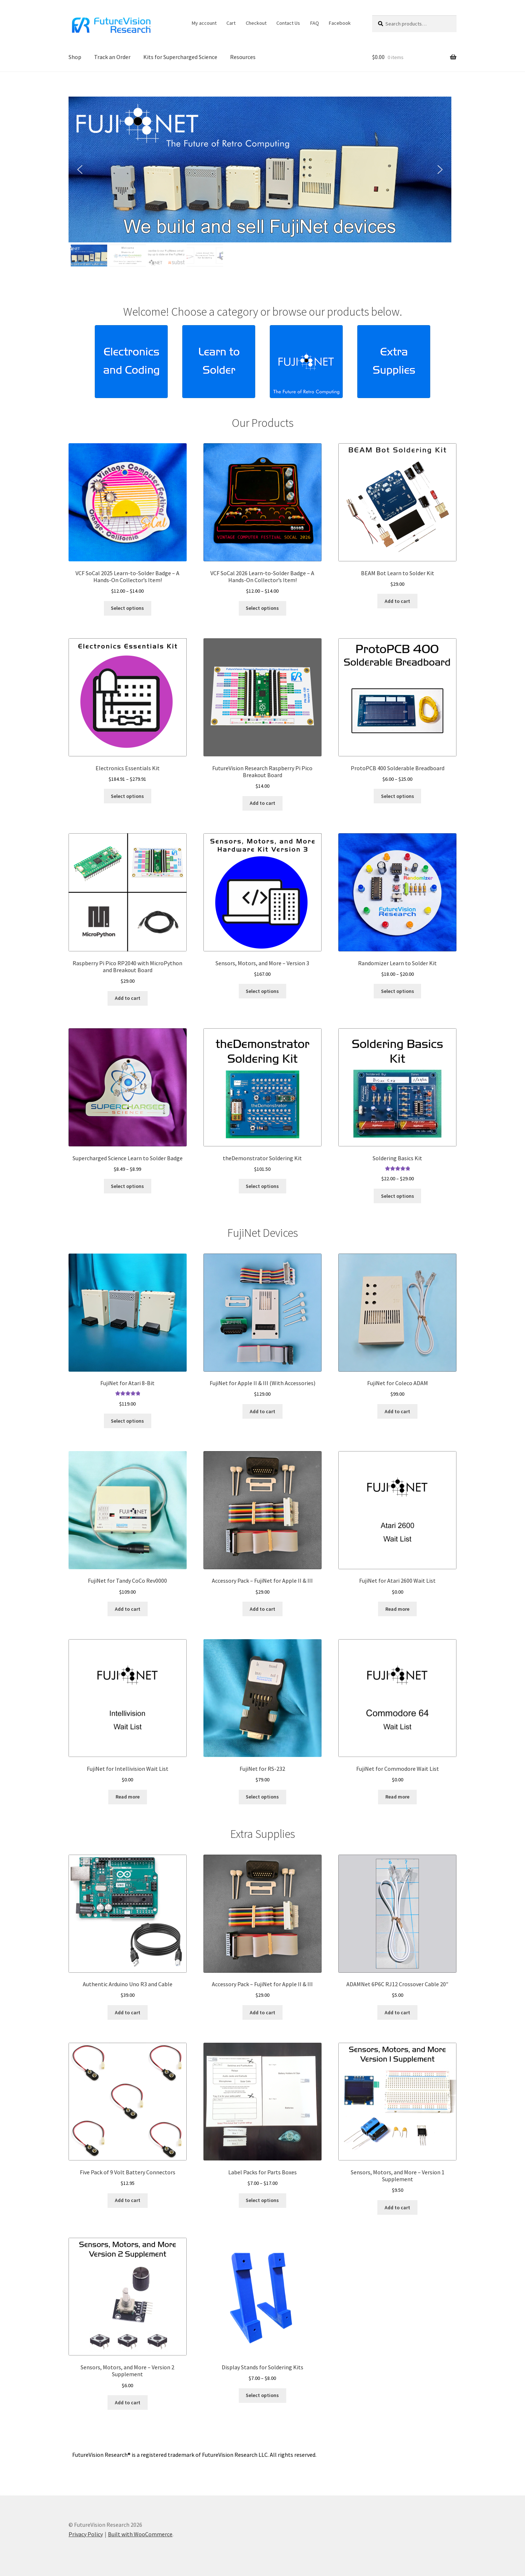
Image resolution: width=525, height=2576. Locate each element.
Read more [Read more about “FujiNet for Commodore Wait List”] (397, 1796)
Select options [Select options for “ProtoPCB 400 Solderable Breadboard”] (397, 796)
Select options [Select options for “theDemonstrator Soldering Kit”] (262, 1186)
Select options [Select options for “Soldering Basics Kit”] (397, 1196)
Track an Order (112, 57)
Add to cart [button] (397, 601)
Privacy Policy (86, 2534)
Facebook (340, 23)
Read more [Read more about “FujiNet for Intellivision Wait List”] (128, 1796)
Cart (231, 23)
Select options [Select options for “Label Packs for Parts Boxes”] (262, 2200)
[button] (260, 169)
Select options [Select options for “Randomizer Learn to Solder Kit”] (397, 991)
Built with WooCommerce (140, 2534)
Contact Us (288, 23)
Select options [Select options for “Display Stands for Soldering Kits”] (262, 2395)
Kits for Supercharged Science (180, 57)
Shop (75, 57)
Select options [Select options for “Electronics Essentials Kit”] (127, 796)
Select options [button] (262, 991)
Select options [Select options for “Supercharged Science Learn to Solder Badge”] (127, 1186)
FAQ (314, 23)
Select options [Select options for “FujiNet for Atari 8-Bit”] (127, 1421)
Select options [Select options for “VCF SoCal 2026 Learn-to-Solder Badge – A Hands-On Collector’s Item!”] (262, 608)
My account (204, 23)
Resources (243, 57)
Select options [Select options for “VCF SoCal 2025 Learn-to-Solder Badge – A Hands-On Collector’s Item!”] (127, 608)
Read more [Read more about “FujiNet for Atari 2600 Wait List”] (397, 1609)
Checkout (256, 23)
